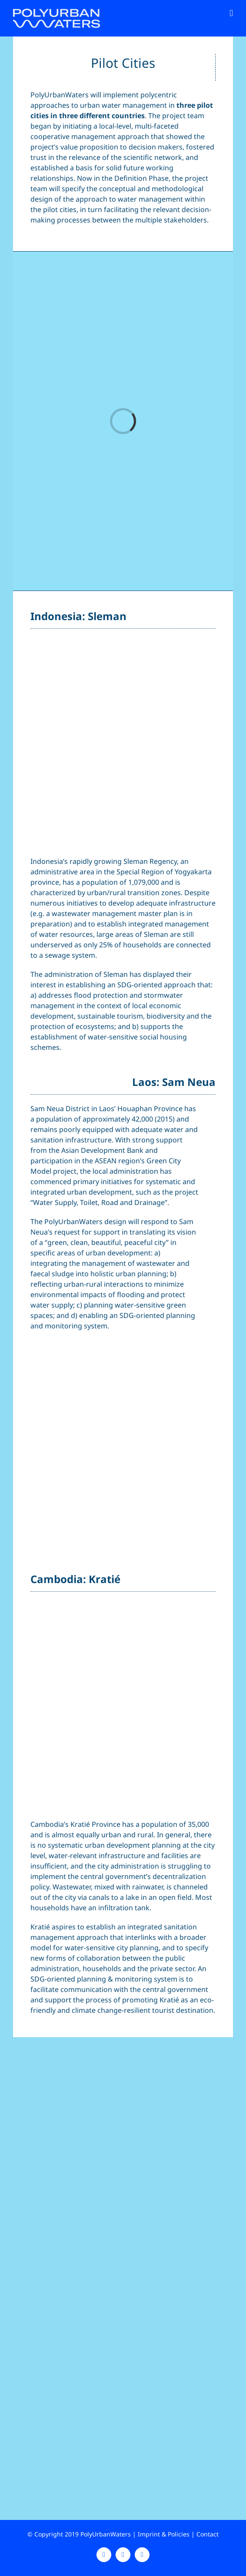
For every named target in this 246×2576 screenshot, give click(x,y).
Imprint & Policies (163, 2534)
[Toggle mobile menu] (231, 13)
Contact (207, 2534)
